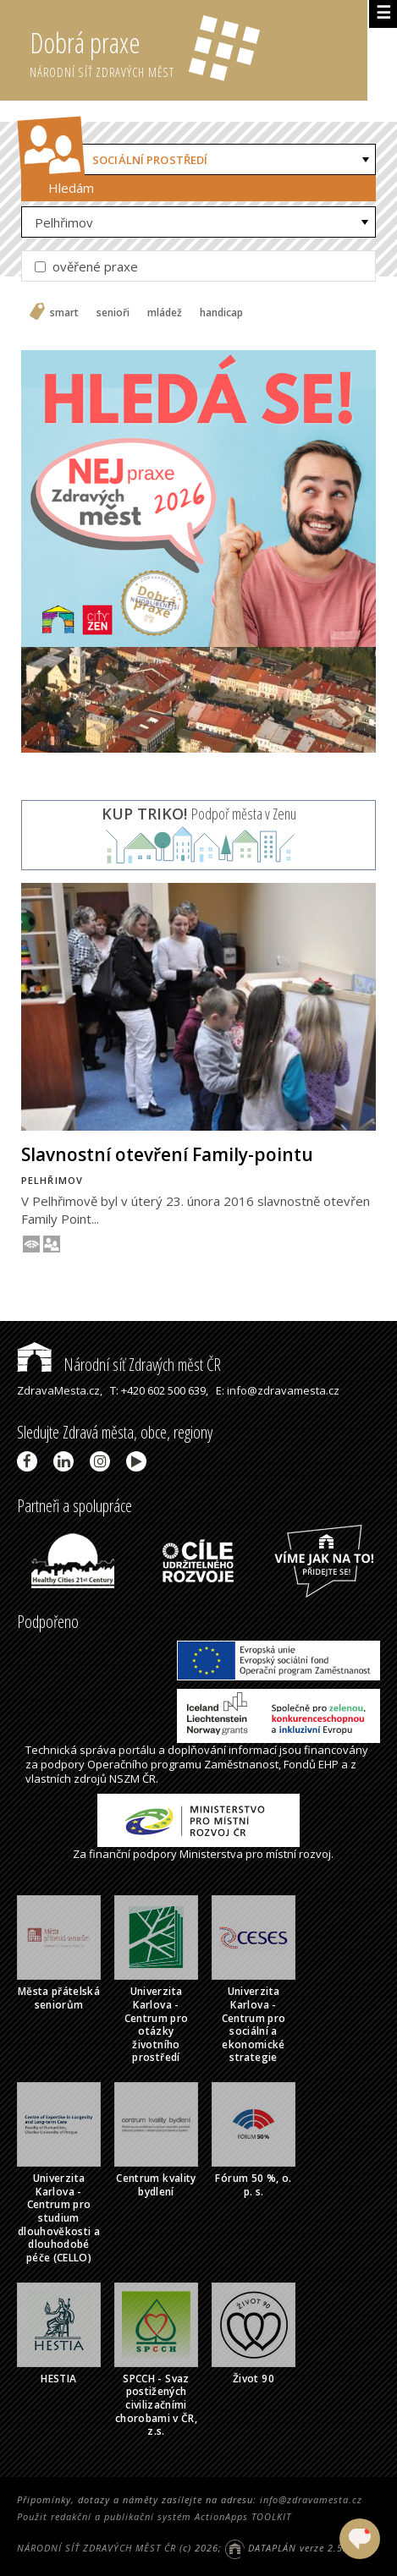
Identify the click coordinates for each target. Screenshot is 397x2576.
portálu (137, 1749)
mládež (164, 313)
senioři (113, 313)
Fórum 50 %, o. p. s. (253, 2185)
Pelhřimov (64, 222)
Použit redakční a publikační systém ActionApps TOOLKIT (154, 2516)
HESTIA (58, 2378)
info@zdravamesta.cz (311, 2499)
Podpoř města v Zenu (199, 813)
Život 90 (253, 2378)
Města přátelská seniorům (59, 1998)
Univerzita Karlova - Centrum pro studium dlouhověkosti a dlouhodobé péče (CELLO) (59, 2218)
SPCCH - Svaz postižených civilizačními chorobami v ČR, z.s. (156, 2404)
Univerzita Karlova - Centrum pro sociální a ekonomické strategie (254, 2024)
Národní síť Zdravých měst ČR (119, 1364)
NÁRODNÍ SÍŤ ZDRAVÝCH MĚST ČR (96, 2547)
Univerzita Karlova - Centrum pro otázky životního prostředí (156, 2024)
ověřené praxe (86, 266)
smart (64, 313)
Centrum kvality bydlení (156, 2185)
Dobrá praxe (198, 50)
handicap (221, 313)
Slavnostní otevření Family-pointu (167, 1154)
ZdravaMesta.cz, (59, 1390)
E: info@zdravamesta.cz (277, 1390)
